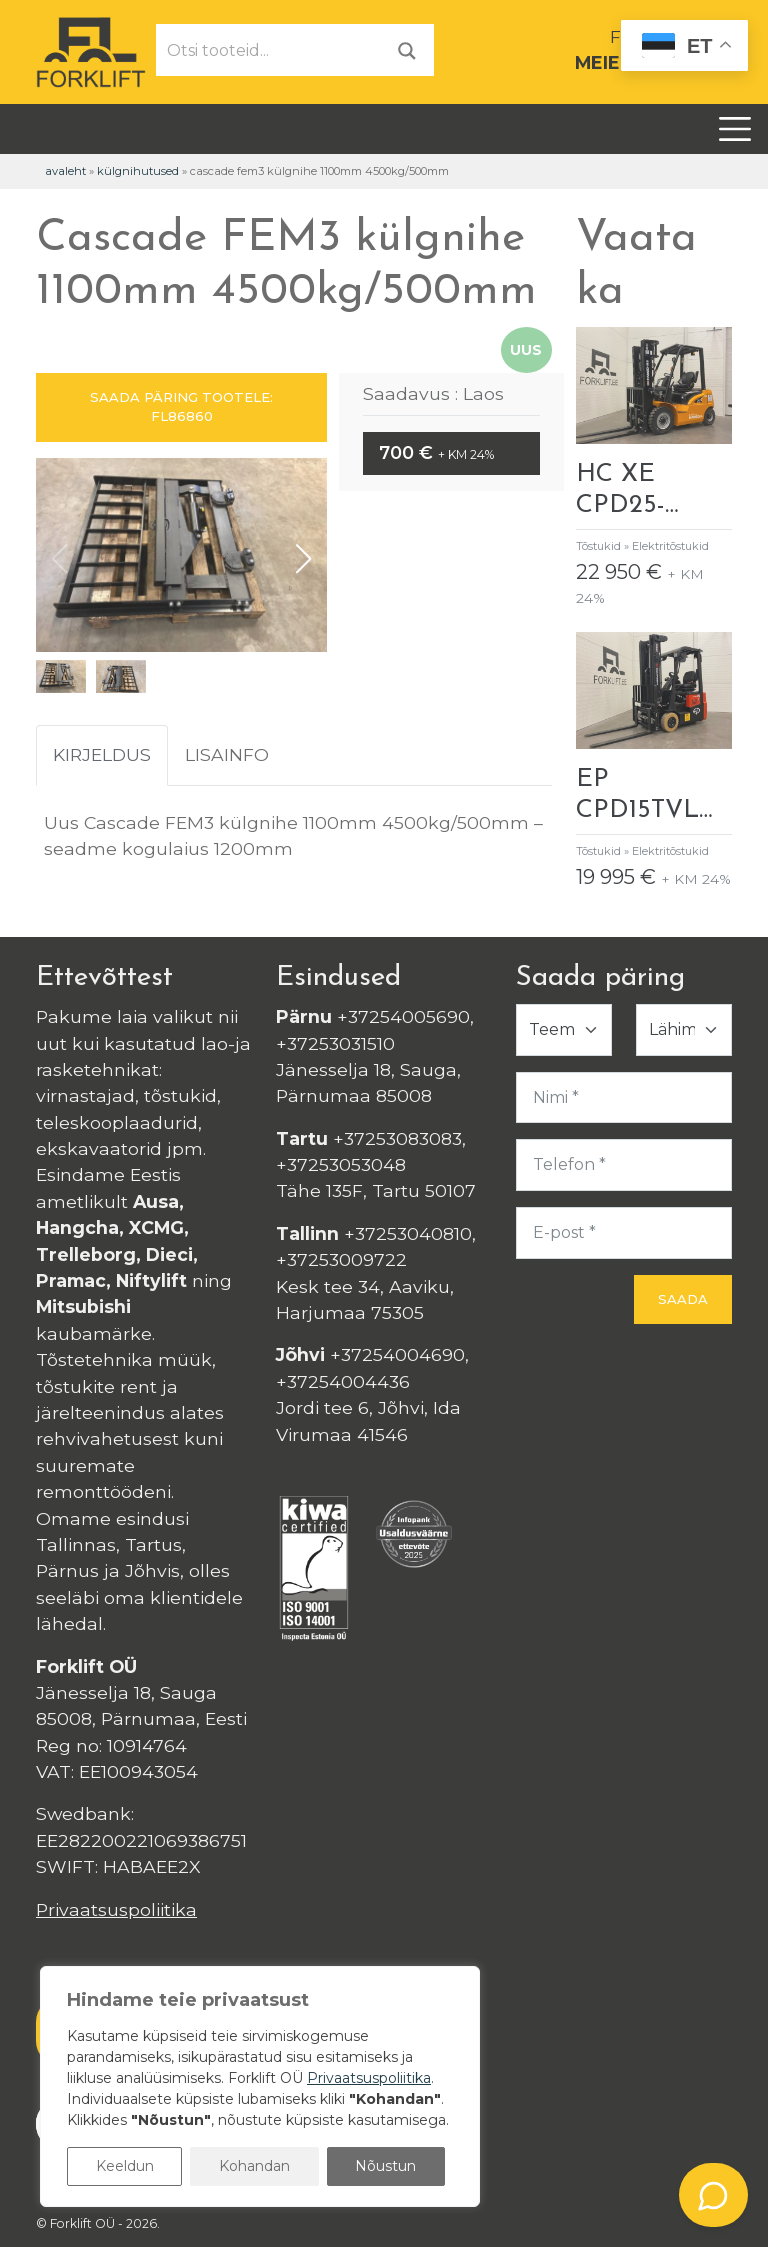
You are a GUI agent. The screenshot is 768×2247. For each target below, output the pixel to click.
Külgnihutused (138, 171)
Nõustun (385, 2166)
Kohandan (254, 2166)
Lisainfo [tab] (227, 754)
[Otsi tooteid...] (269, 50)
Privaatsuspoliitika (116, 1909)
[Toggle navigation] (735, 129)
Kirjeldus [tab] (102, 754)
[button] (303, 559)
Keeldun (125, 2166)
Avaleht (65, 171)
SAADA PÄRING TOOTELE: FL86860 (181, 407)
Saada (683, 1299)
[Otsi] (407, 49)
